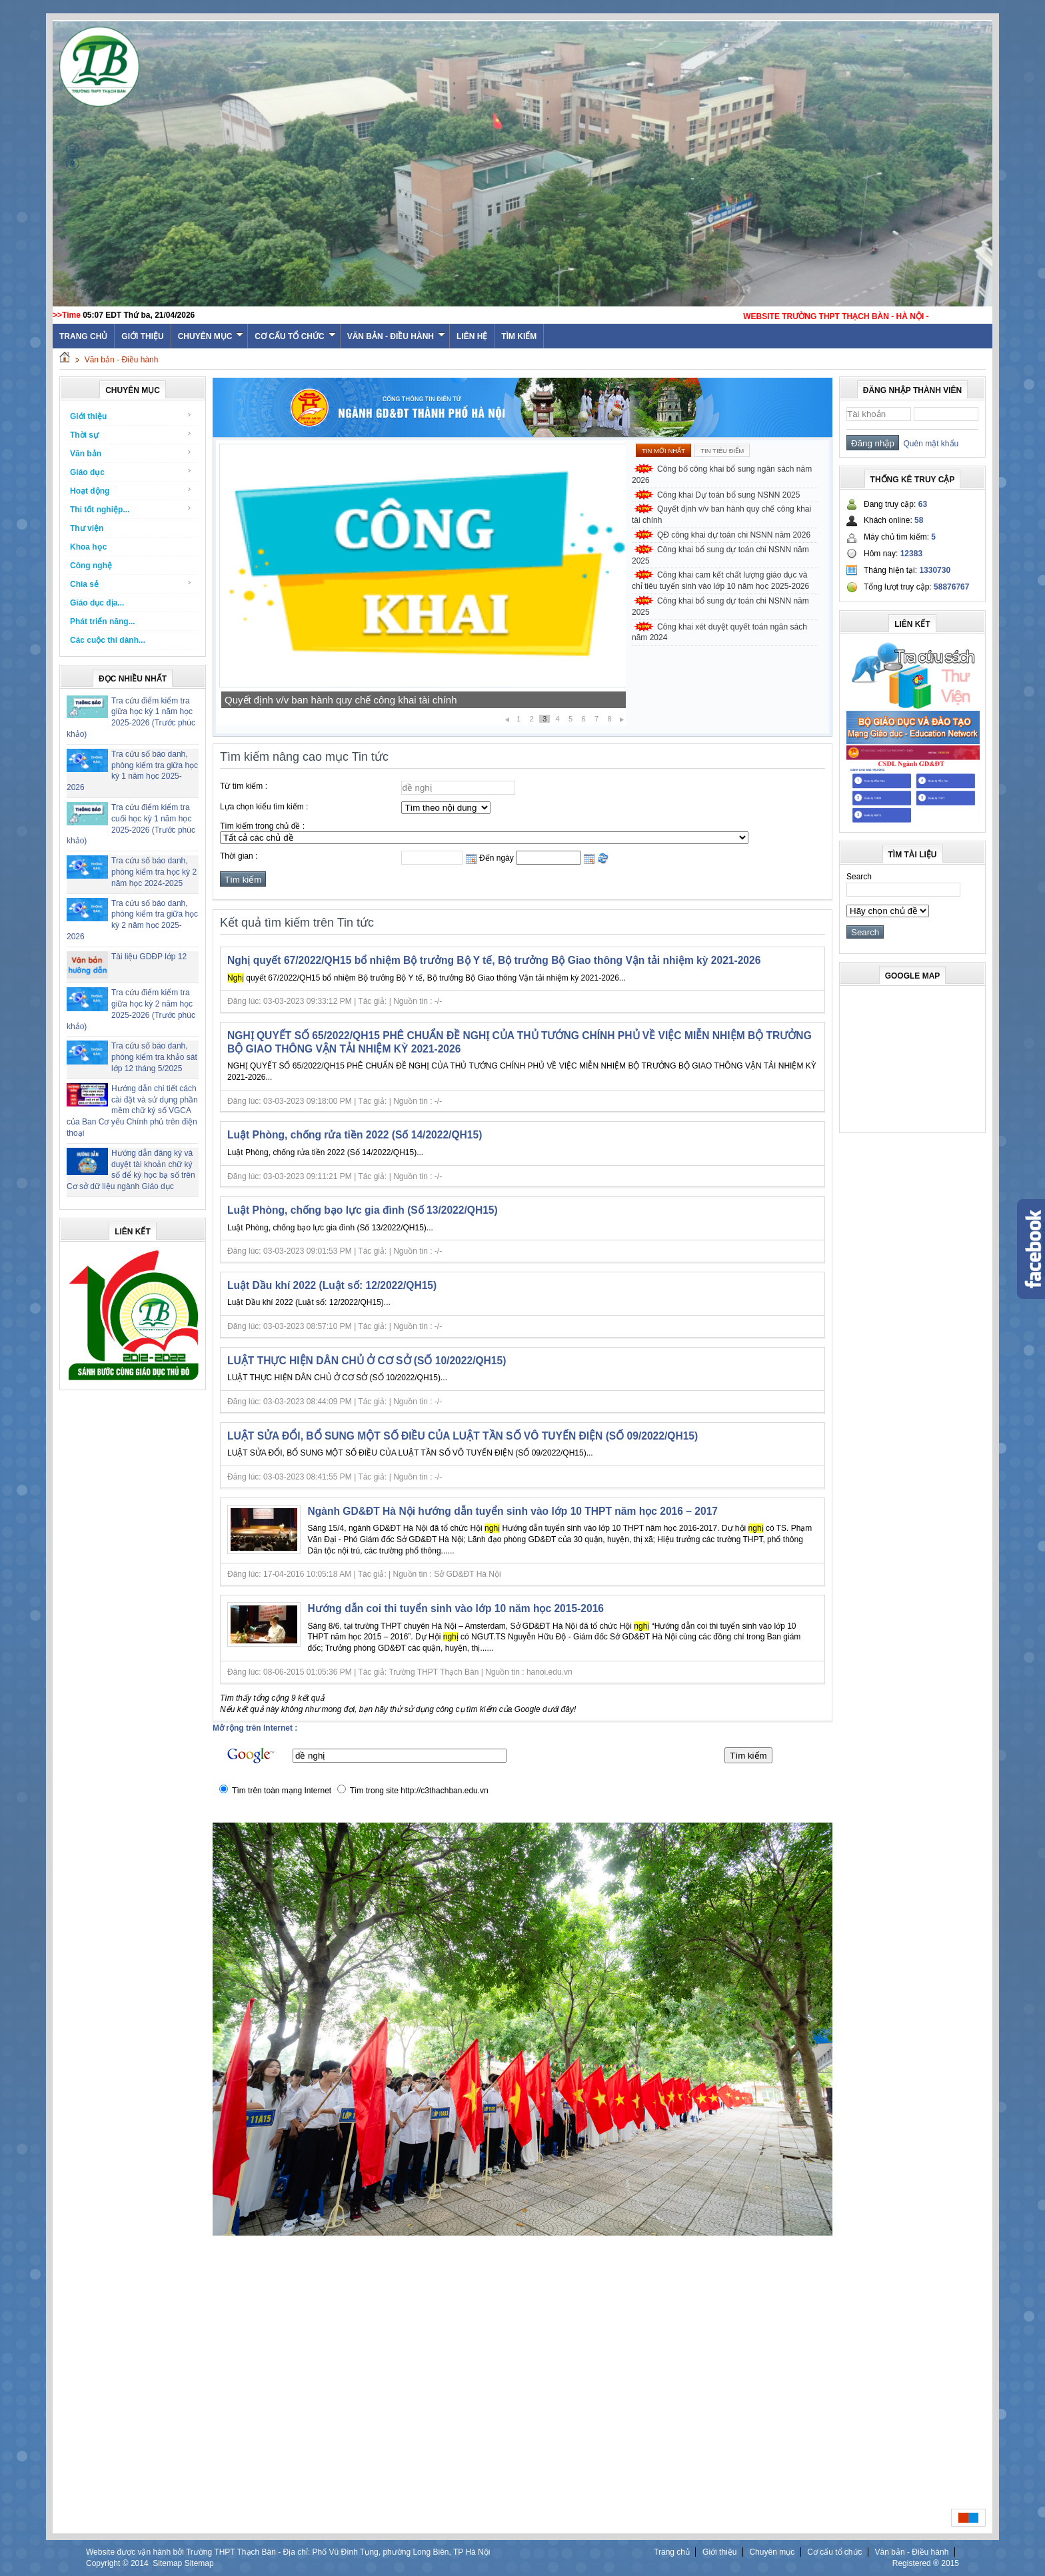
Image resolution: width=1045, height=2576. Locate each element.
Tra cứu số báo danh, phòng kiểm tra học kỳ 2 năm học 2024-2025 (154, 872)
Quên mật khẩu (928, 443)
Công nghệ (91, 565)
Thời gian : (238, 856)
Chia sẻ (131, 584)
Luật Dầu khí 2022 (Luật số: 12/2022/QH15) (332, 1285)
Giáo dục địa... (97, 603)
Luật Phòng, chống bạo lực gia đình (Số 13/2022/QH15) (362, 1210)
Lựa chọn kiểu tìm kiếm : (264, 806)
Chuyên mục (211, 336)
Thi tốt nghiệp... (131, 509)
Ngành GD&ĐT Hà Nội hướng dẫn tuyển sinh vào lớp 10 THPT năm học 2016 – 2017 (513, 1511)
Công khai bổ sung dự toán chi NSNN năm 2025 (720, 555)
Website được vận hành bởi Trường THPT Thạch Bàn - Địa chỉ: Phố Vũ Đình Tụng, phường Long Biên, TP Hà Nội (288, 2552)
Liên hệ (472, 336)
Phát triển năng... (102, 621)
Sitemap (167, 2563)
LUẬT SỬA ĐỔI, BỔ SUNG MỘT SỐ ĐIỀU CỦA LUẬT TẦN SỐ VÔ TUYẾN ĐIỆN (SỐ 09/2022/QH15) (462, 1436)
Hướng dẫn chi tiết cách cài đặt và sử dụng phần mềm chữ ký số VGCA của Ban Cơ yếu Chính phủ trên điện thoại (132, 1111)
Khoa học (88, 547)
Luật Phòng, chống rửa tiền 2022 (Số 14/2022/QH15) (354, 1134)
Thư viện (86, 528)
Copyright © (108, 2563)
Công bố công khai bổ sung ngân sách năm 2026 (722, 474)
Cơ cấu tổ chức (295, 336)
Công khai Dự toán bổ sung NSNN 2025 (314, 699)
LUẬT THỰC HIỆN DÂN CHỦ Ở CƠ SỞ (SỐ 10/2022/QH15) (366, 1360)
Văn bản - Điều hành (396, 336)
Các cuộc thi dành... (107, 640)
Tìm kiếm (518, 336)
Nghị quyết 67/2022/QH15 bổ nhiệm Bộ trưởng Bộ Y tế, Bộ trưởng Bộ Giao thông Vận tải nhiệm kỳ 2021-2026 (493, 960)
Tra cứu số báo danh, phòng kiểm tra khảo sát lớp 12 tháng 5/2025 (154, 1057)
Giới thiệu (142, 336)
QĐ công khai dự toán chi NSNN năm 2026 (733, 535)
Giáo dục (131, 472)
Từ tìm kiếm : (243, 786)
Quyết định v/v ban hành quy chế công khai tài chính (721, 514)
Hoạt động (131, 491)
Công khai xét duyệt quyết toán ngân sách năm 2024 (719, 632)
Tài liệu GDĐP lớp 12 (149, 956)
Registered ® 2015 (925, 2563)
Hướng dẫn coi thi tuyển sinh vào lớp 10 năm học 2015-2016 (456, 1608)
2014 (140, 2563)
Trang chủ (672, 2552)
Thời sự (131, 435)
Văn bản (131, 453)
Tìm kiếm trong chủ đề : (262, 826)
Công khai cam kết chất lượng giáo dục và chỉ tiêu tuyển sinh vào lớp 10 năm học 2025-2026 (720, 580)
